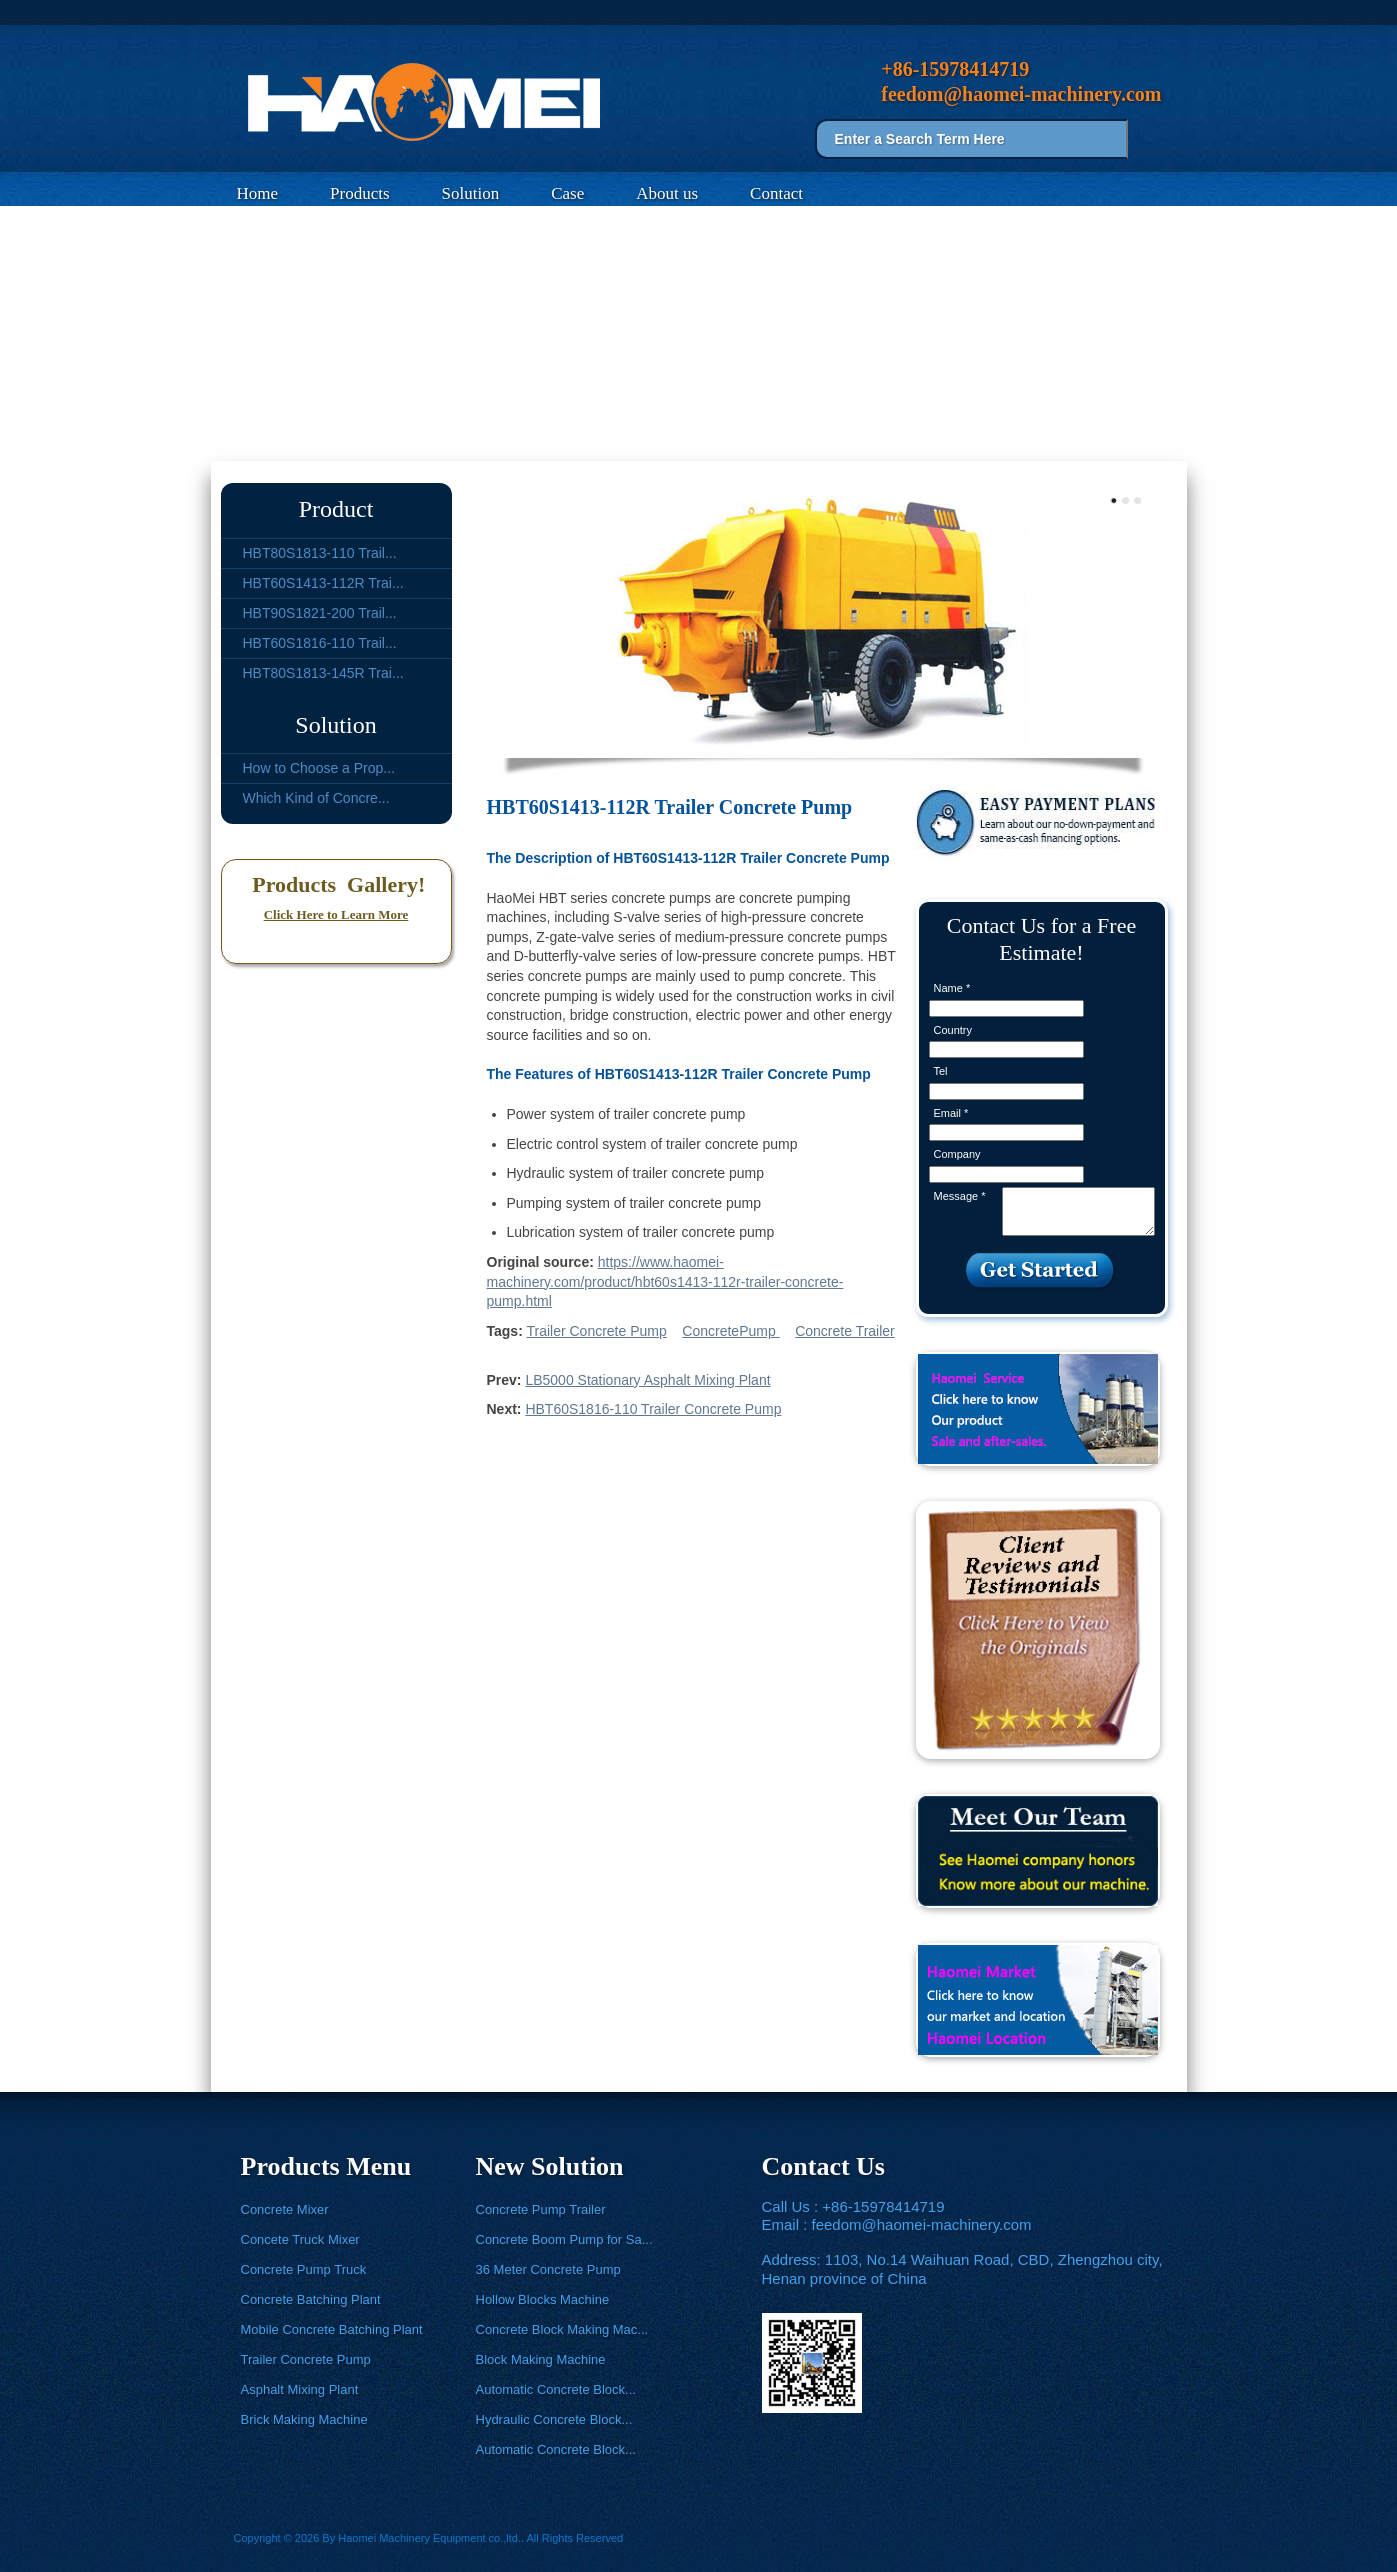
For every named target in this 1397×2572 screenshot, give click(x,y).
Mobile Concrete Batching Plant (332, 2329)
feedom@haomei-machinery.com (922, 2224)
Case (567, 193)
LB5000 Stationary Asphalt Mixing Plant (647, 1380)
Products (360, 193)
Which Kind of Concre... (316, 798)
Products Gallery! (336, 884)
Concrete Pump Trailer (541, 2209)
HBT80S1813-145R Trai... (323, 673)
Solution (471, 193)
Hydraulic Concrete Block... (554, 2419)
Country (953, 1030)
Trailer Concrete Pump (413, 437)
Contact (776, 193)
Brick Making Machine (304, 2419)
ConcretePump (730, 1331)
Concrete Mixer (285, 2209)
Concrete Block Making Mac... (562, 2329)
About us (667, 193)
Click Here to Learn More (336, 914)
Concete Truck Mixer (300, 2239)
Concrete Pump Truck (304, 2269)
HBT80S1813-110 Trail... (320, 553)
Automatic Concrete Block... (556, 2389)
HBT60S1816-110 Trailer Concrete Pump (653, 1409)
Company (957, 1154)
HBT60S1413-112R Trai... (323, 583)
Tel (941, 1071)
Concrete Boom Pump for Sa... (564, 2239)
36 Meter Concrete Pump (548, 2269)
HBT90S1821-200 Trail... (320, 613)
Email (951, 1113)
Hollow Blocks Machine (543, 2299)
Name (952, 988)
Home (258, 193)
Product (336, 509)
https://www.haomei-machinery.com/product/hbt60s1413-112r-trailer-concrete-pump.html (665, 1281)
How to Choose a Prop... (319, 768)
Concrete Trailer (845, 1331)
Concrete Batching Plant (311, 2299)
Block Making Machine (541, 2359)
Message (960, 1196)
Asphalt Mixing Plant (300, 2389)
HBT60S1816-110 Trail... (320, 643)
